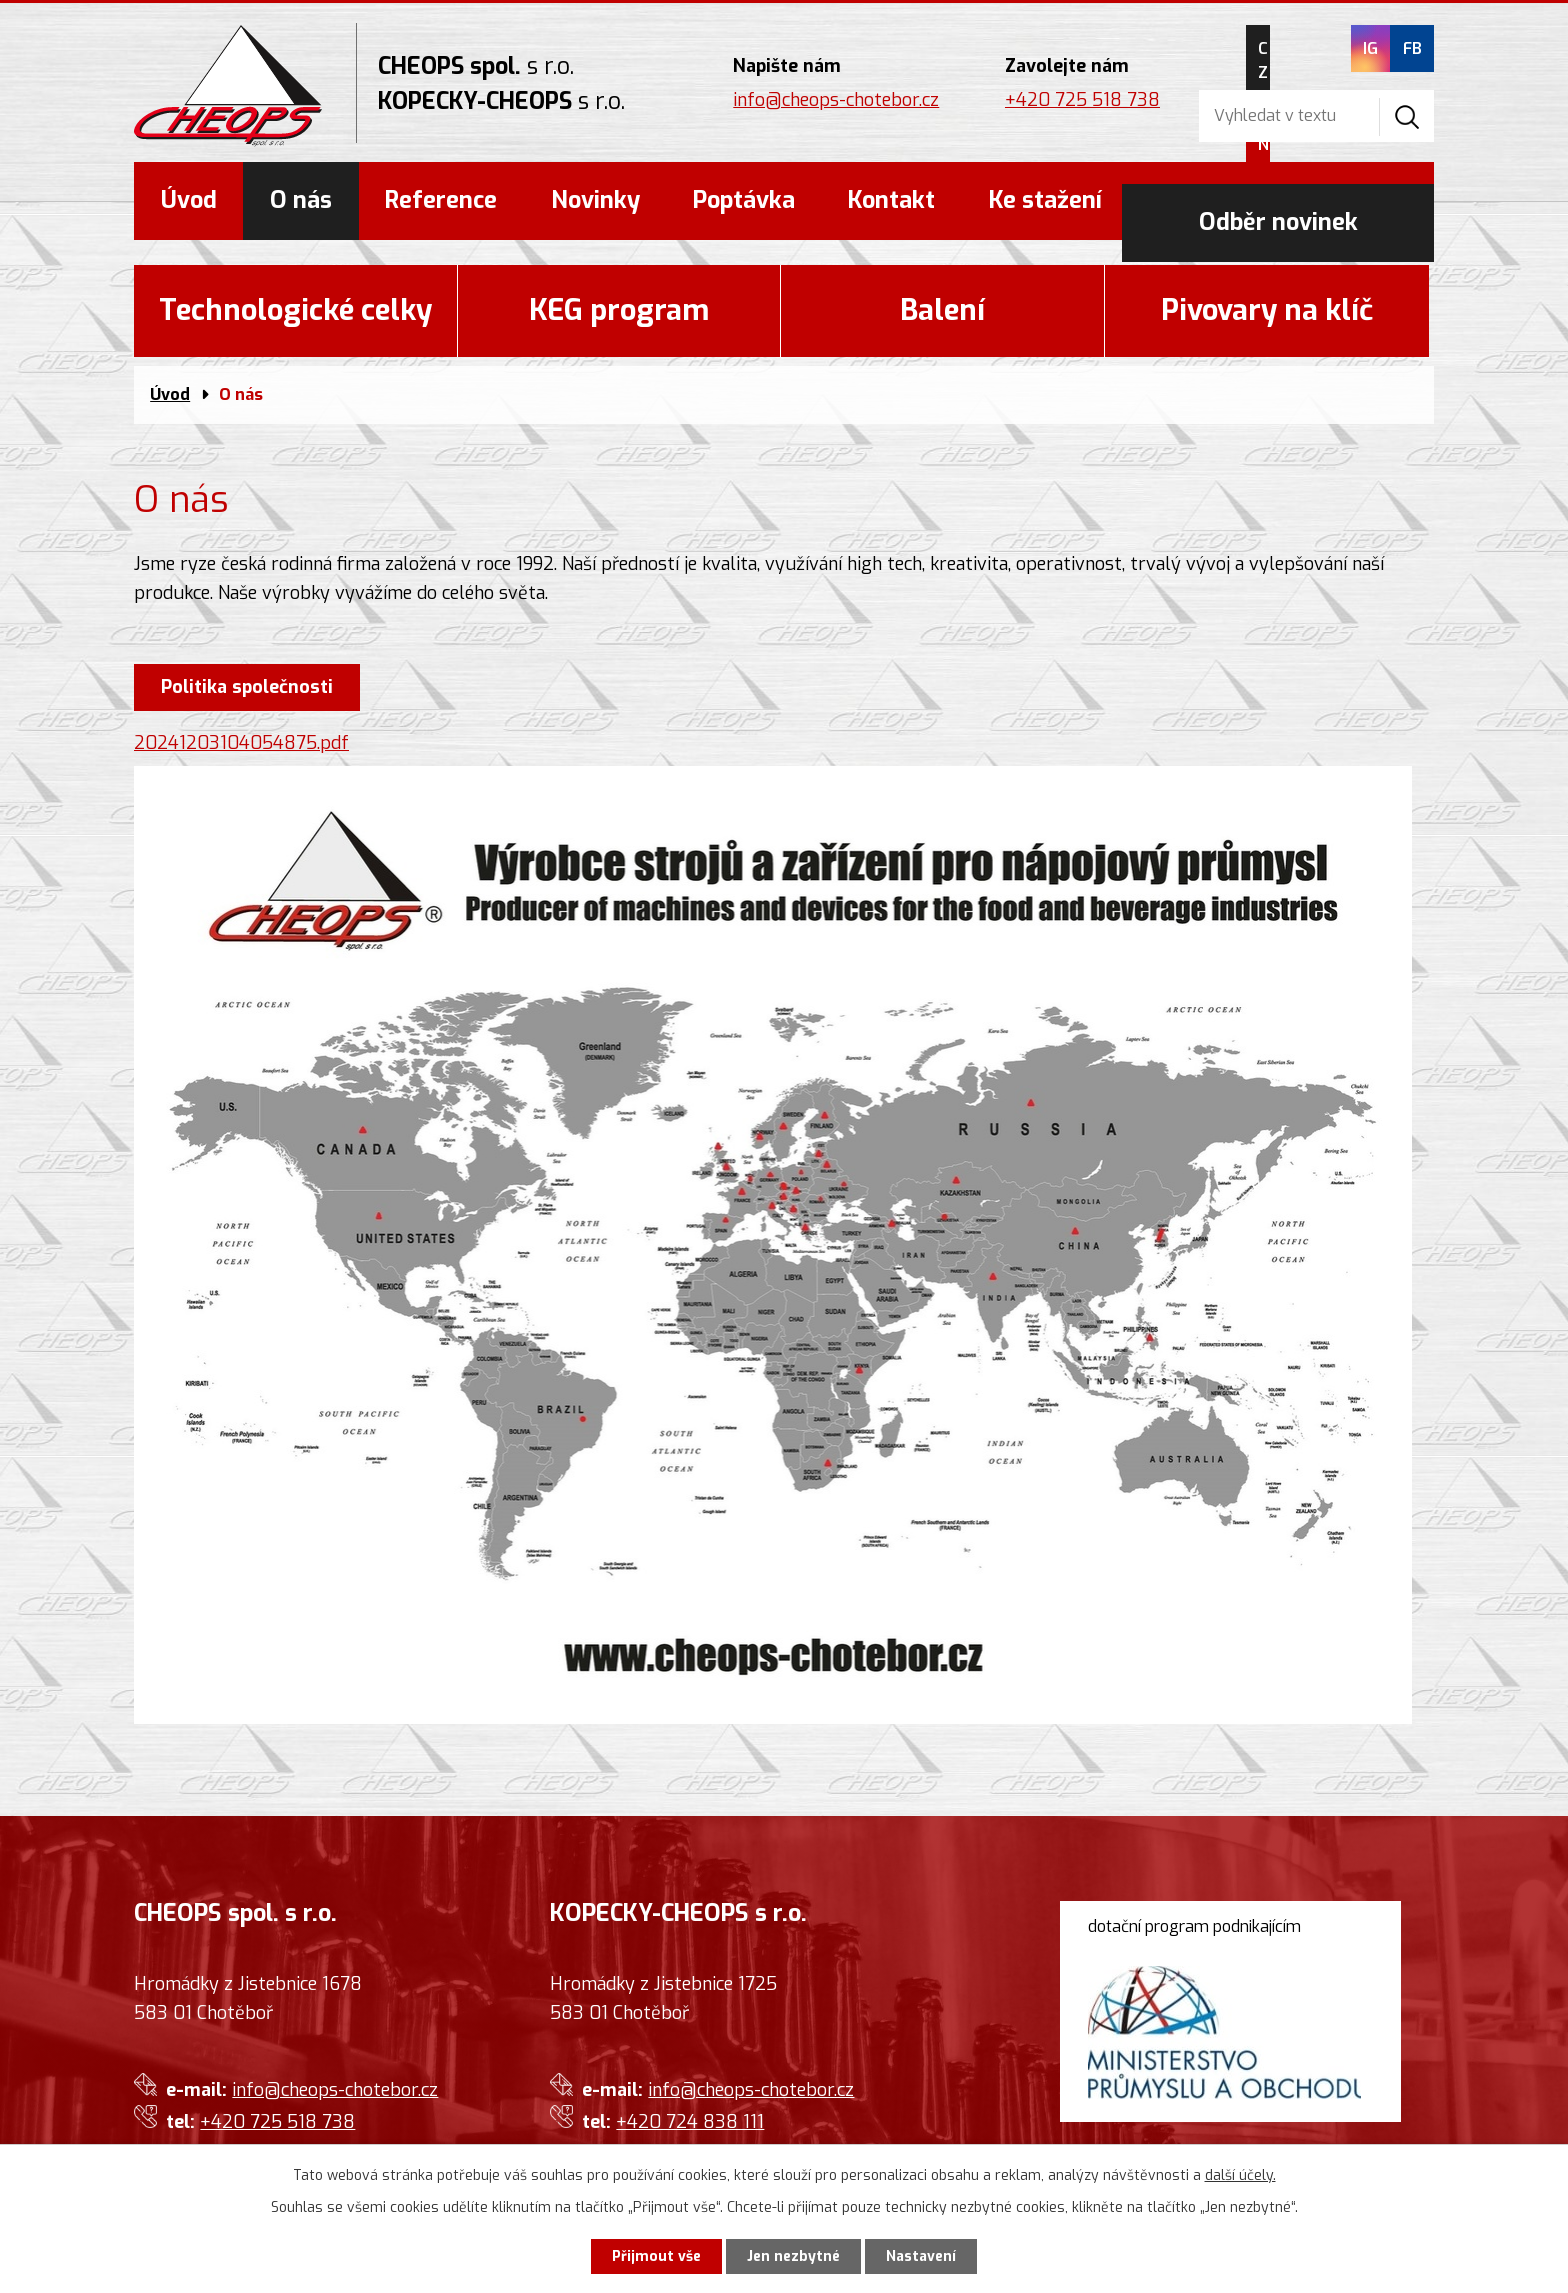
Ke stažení (1045, 200)
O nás (301, 200)
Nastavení (921, 2256)
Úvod (189, 200)
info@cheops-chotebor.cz (836, 100)
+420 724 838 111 (690, 2122)
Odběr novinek (1278, 201)
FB (1411, 48)
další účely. (1240, 2175)
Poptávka (744, 200)
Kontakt (891, 200)
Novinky (595, 200)
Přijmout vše (656, 2256)
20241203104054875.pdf (241, 743)
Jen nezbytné (793, 2256)
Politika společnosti (247, 687)
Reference (441, 200)
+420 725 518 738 (1082, 100)
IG (1369, 48)
